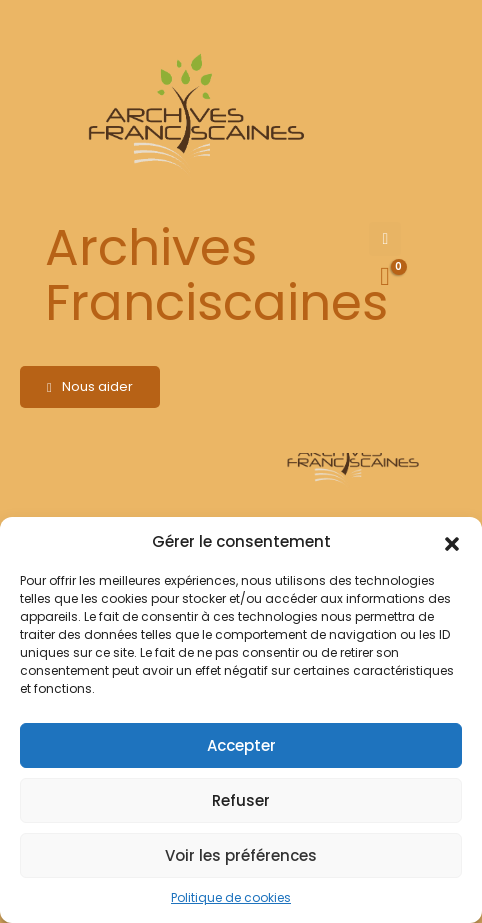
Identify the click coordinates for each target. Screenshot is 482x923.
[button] (452, 542)
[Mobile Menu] (385, 239)
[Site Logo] (193, 115)
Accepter (241, 745)
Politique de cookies (231, 897)
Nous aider (90, 386)
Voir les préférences (241, 855)
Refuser (241, 800)
